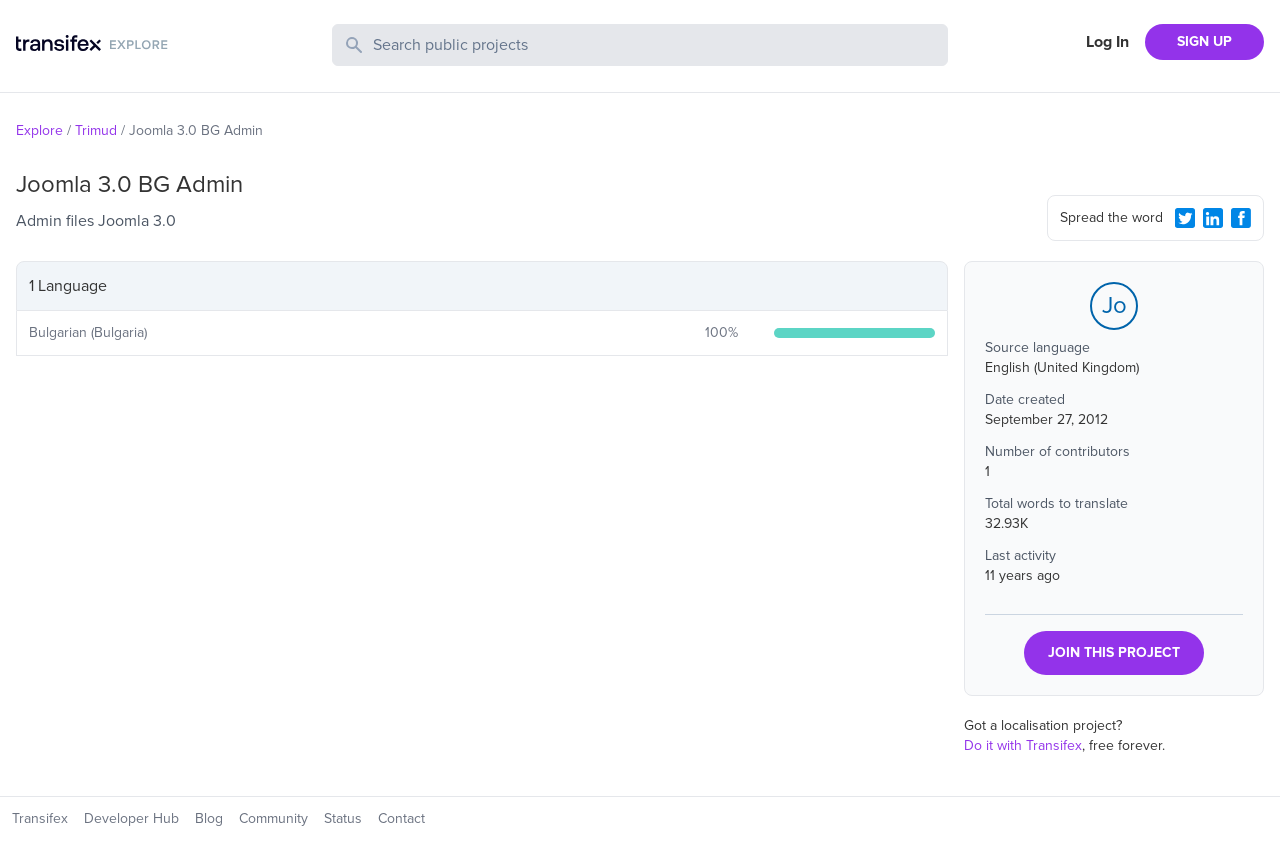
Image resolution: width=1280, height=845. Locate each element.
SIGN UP (1204, 41)
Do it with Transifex (1023, 745)
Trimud (96, 130)
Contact (401, 818)
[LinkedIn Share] (1213, 218)
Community (273, 818)
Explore (39, 130)
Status (343, 818)
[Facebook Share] (1241, 218)
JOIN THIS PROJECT (1114, 652)
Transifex (40, 818)
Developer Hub (131, 818)
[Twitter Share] (1185, 218)
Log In (1107, 42)
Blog (209, 818)
